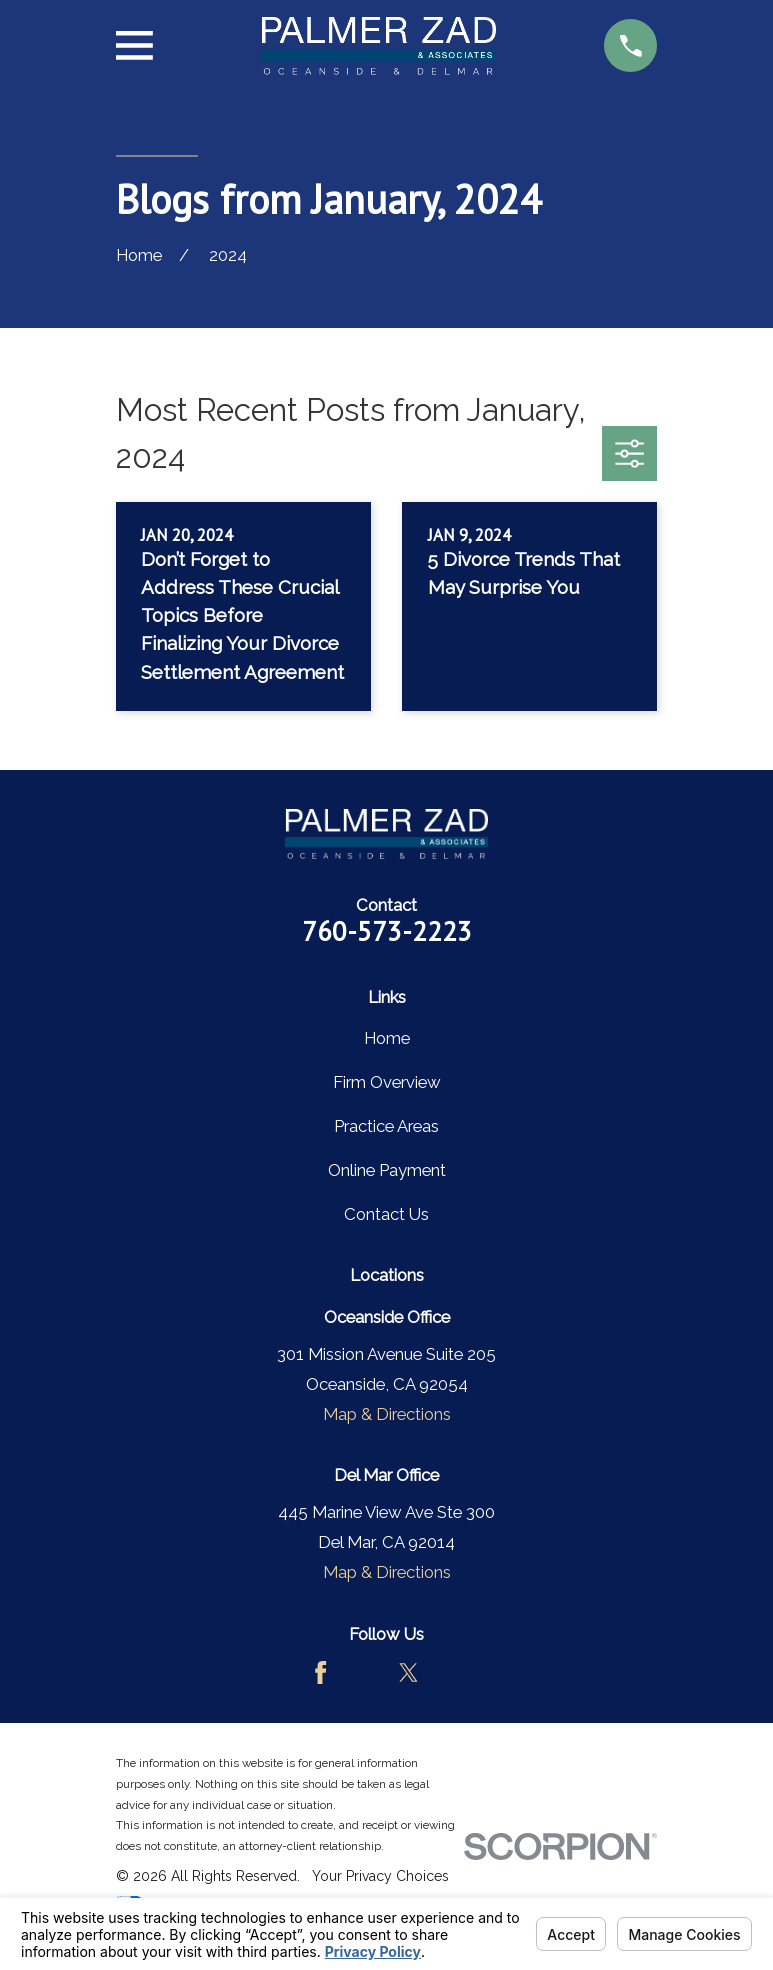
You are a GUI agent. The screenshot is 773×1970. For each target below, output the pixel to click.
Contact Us (386, 1214)
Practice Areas (386, 1126)
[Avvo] (364, 1672)
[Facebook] (320, 1672)
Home (387, 1038)
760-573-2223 (387, 931)
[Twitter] (408, 1672)
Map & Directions (387, 1414)
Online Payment (387, 1170)
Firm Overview (387, 1082)
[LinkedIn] (452, 1672)
